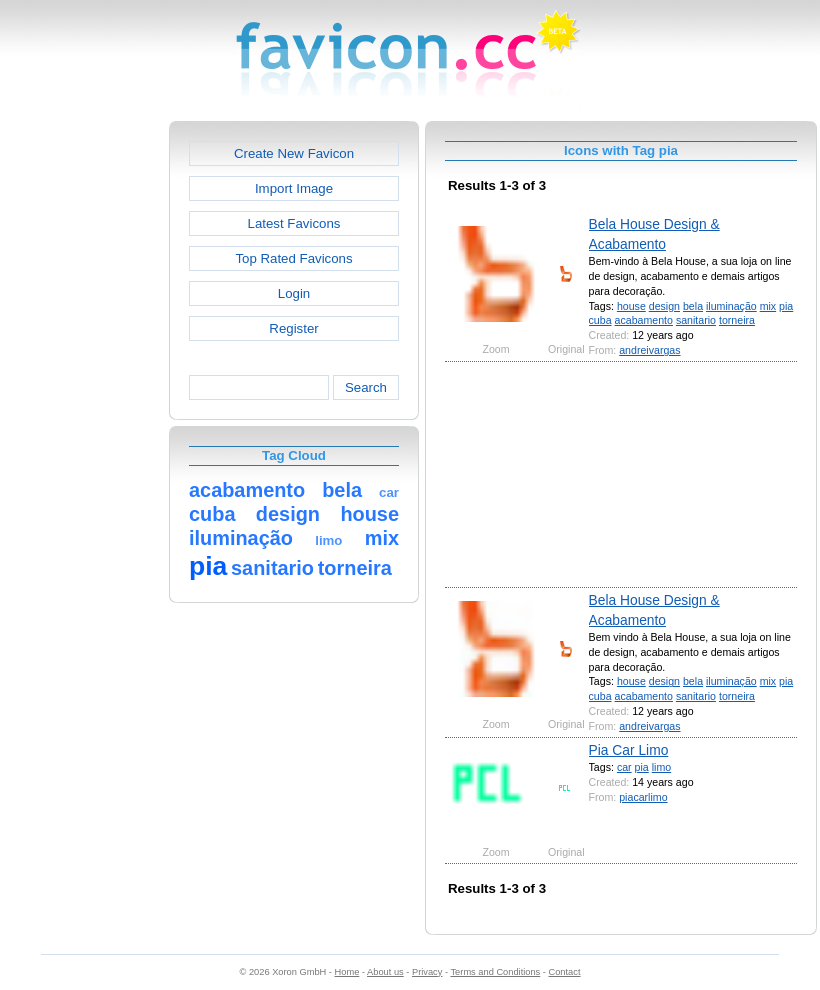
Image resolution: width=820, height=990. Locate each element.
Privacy (427, 972)
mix (768, 306)
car (624, 767)
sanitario (696, 320)
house (631, 306)
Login (294, 293)
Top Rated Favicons (293, 258)
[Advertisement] (83, 421)
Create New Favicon (294, 153)
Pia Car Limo (629, 750)
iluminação (731, 306)
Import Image (294, 188)
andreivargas (649, 350)
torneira (737, 320)
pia (786, 306)
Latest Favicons (294, 223)
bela (693, 306)
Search (366, 387)
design (664, 306)
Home (347, 972)
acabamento (644, 320)
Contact (565, 972)
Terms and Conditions (495, 972)
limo (661, 767)
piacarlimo (643, 797)
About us (385, 972)
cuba (600, 320)
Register (293, 328)
